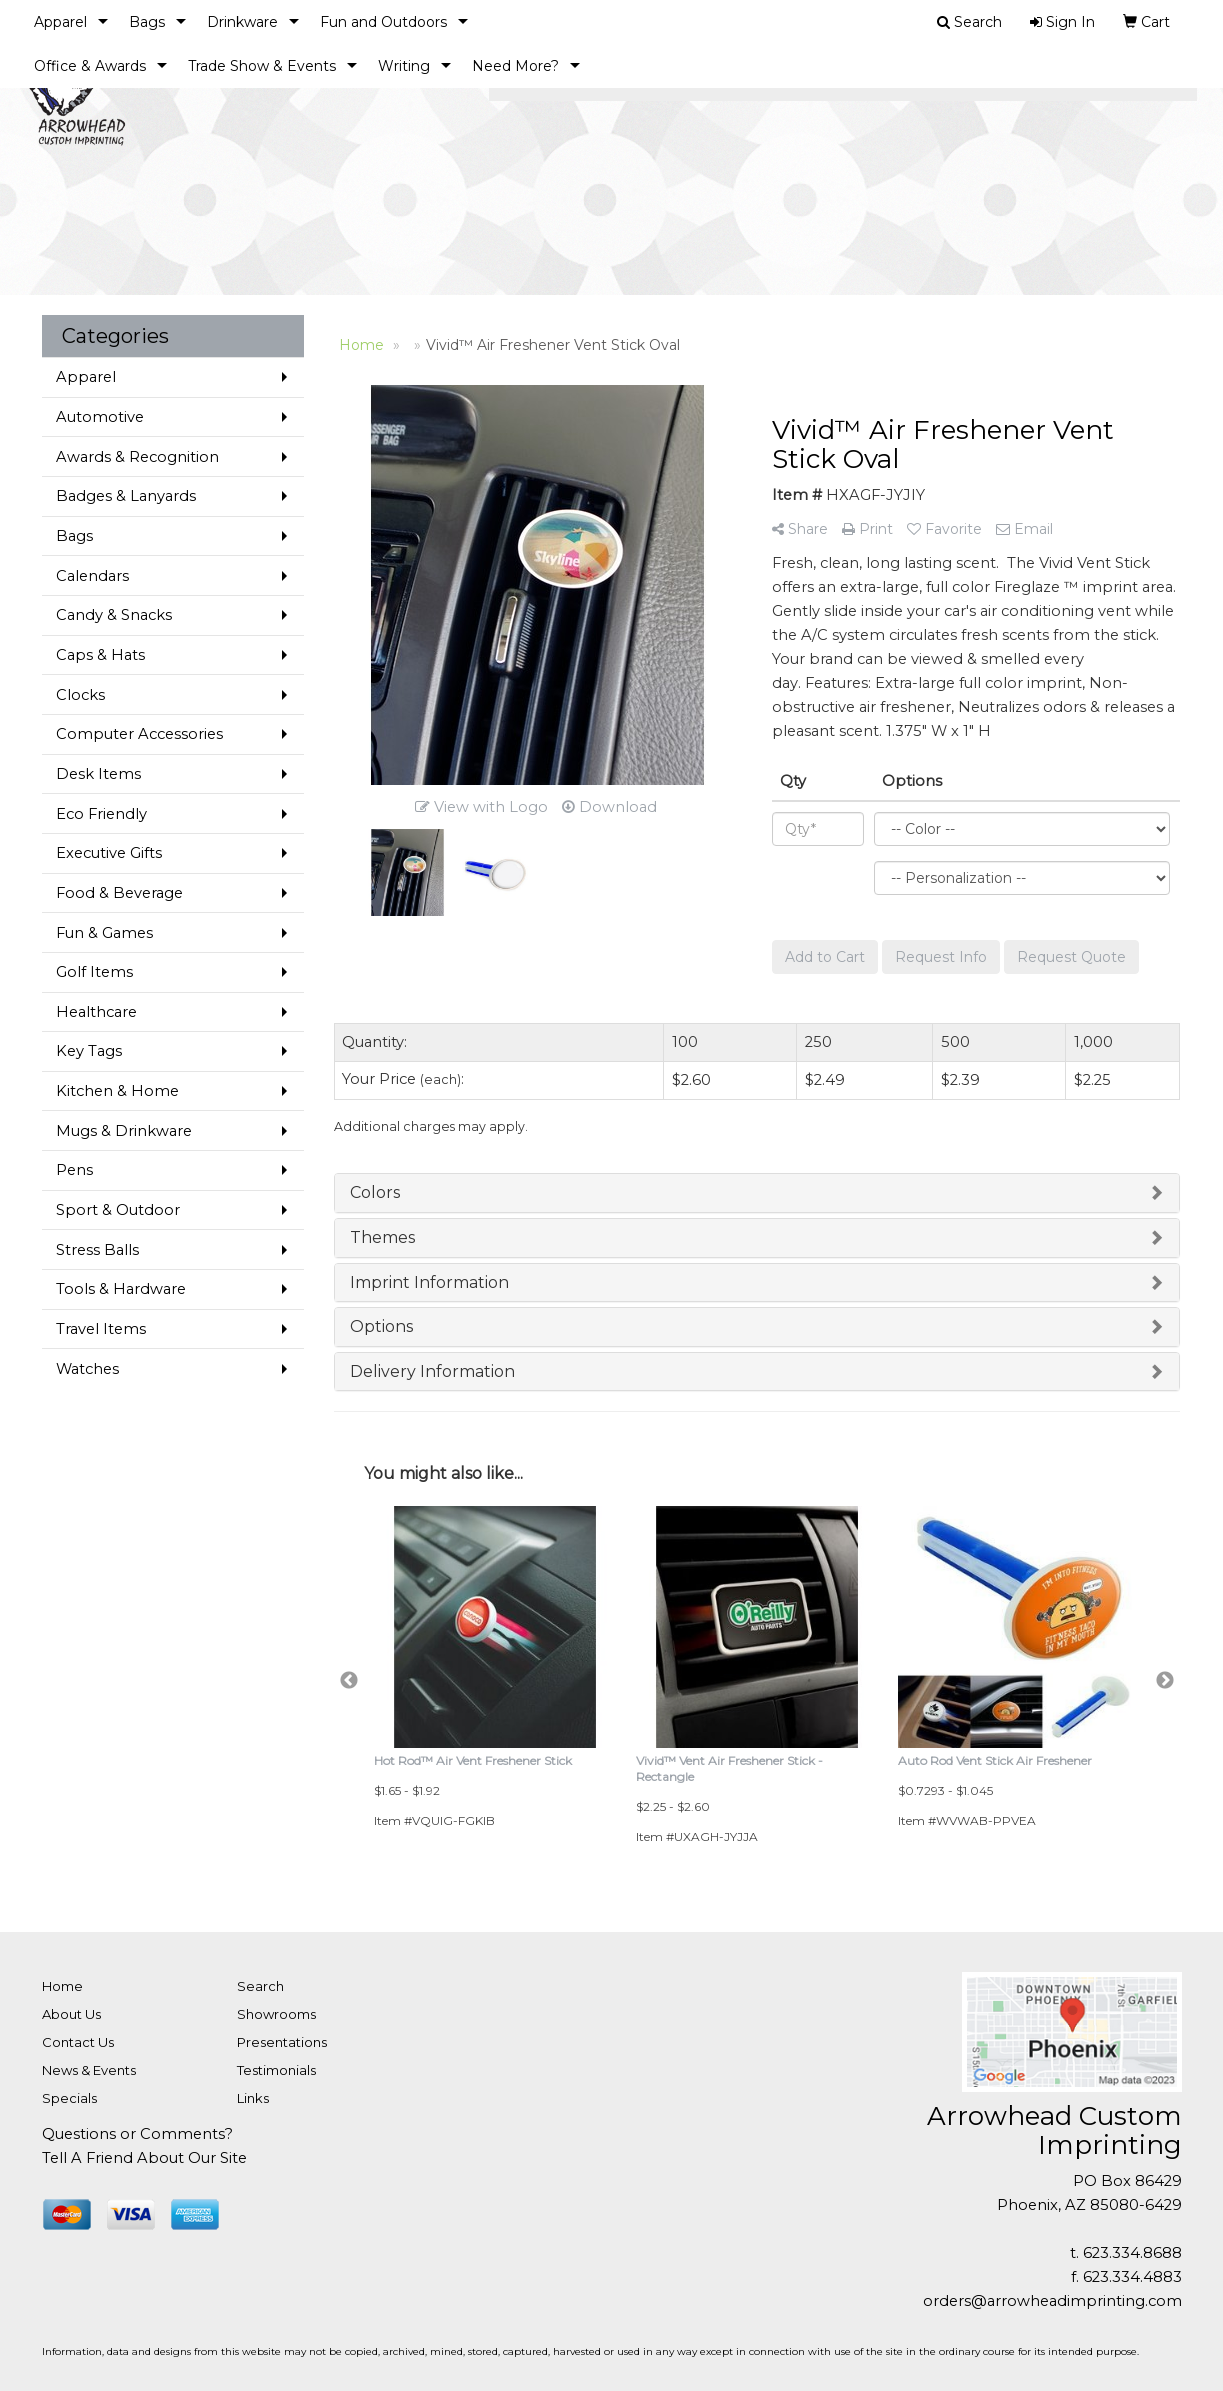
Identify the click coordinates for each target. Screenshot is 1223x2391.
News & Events (89, 2070)
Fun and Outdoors (383, 22)
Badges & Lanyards (126, 496)
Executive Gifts (109, 853)
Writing (404, 66)
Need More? (515, 66)
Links (253, 2098)
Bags (147, 22)
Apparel (60, 22)
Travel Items (101, 1329)
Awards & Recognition (137, 457)
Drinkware (242, 22)
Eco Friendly (101, 814)
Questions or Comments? (137, 2134)
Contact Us (78, 2042)
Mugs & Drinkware (124, 1131)
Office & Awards (90, 66)
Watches (87, 1369)
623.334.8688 (1132, 2253)
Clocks (80, 695)
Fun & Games (104, 933)
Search (260, 1986)
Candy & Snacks (114, 615)
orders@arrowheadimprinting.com (1052, 2301)
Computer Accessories (139, 734)
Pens (74, 1170)
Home (62, 1986)
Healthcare (96, 1012)
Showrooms (276, 2014)
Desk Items (98, 774)
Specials (69, 2098)
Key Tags (89, 1051)
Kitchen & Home (117, 1091)
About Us (71, 2014)
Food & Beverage (119, 893)
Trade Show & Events (262, 66)
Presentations (282, 2042)
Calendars (92, 576)
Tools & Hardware (121, 1289)
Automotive (100, 417)
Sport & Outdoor (118, 1210)
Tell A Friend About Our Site (144, 2158)
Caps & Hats (100, 655)
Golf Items (94, 972)
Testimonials (276, 2070)
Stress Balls (97, 1250)
